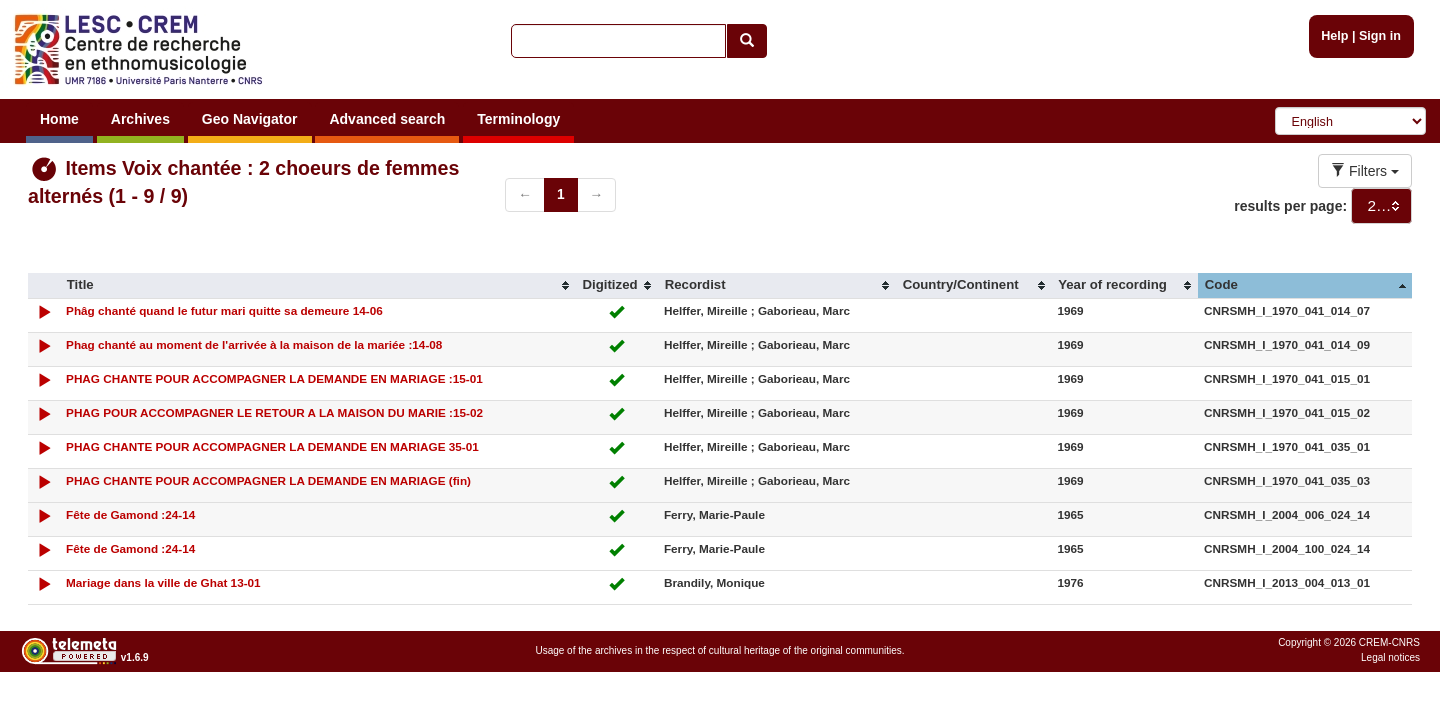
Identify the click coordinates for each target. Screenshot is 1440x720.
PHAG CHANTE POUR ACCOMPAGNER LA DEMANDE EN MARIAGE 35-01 (272, 446)
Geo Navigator (250, 119)
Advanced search (387, 119)
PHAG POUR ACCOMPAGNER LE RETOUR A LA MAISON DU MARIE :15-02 (274, 412)
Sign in (1380, 36)
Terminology (518, 119)
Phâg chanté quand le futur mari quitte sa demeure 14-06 (224, 310)
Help (1334, 36)
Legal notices (1390, 657)
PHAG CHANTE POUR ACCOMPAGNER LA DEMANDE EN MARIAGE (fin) (268, 480)
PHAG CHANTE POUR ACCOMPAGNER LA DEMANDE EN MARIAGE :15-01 (274, 378)
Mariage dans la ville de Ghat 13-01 (163, 582)
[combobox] (1381, 206)
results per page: (1290, 206)
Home (59, 119)
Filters (1365, 171)
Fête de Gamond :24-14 (130, 514)
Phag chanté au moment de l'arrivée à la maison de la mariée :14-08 (254, 344)
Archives (140, 119)
